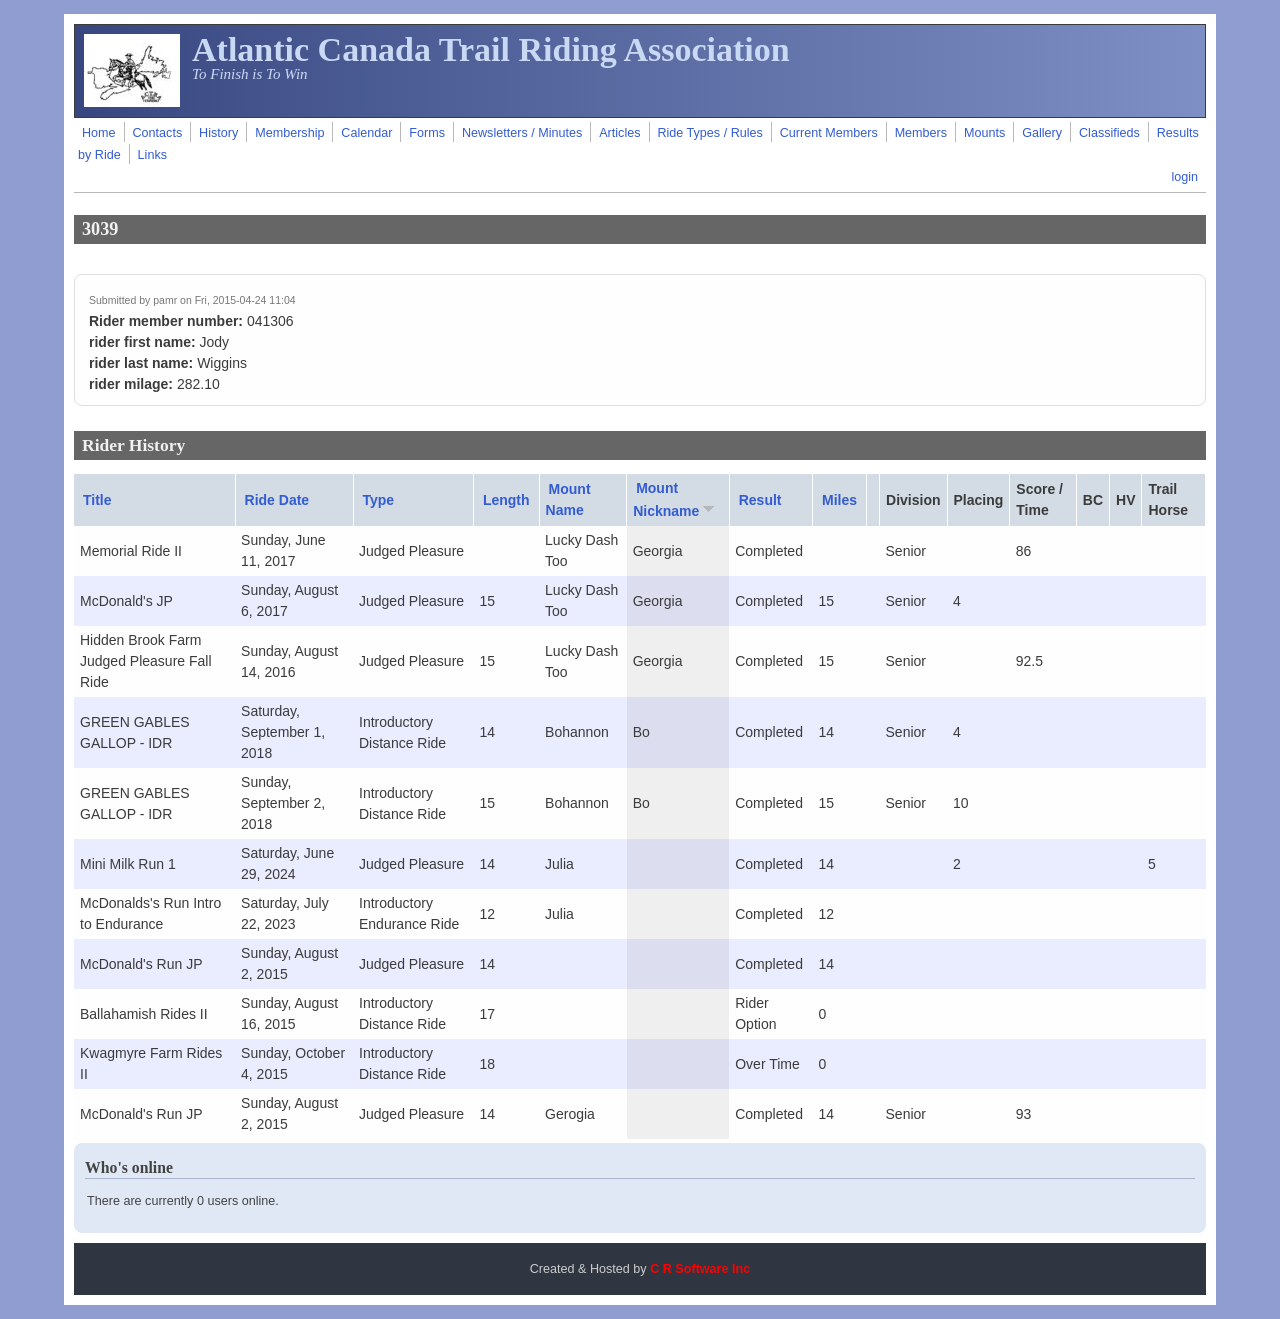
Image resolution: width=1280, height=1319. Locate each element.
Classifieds (1109, 133)
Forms (427, 133)
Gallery (1042, 133)
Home (99, 133)
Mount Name (568, 499)
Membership (289, 133)
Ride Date (277, 500)
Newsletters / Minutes (522, 133)
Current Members (829, 133)
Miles (839, 500)
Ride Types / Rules (709, 133)
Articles (619, 133)
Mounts (984, 133)
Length (506, 500)
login (1184, 177)
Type (379, 500)
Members (921, 133)
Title (97, 500)
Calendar (366, 133)
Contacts (157, 133)
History (218, 133)
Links (152, 155)
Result (760, 500)
